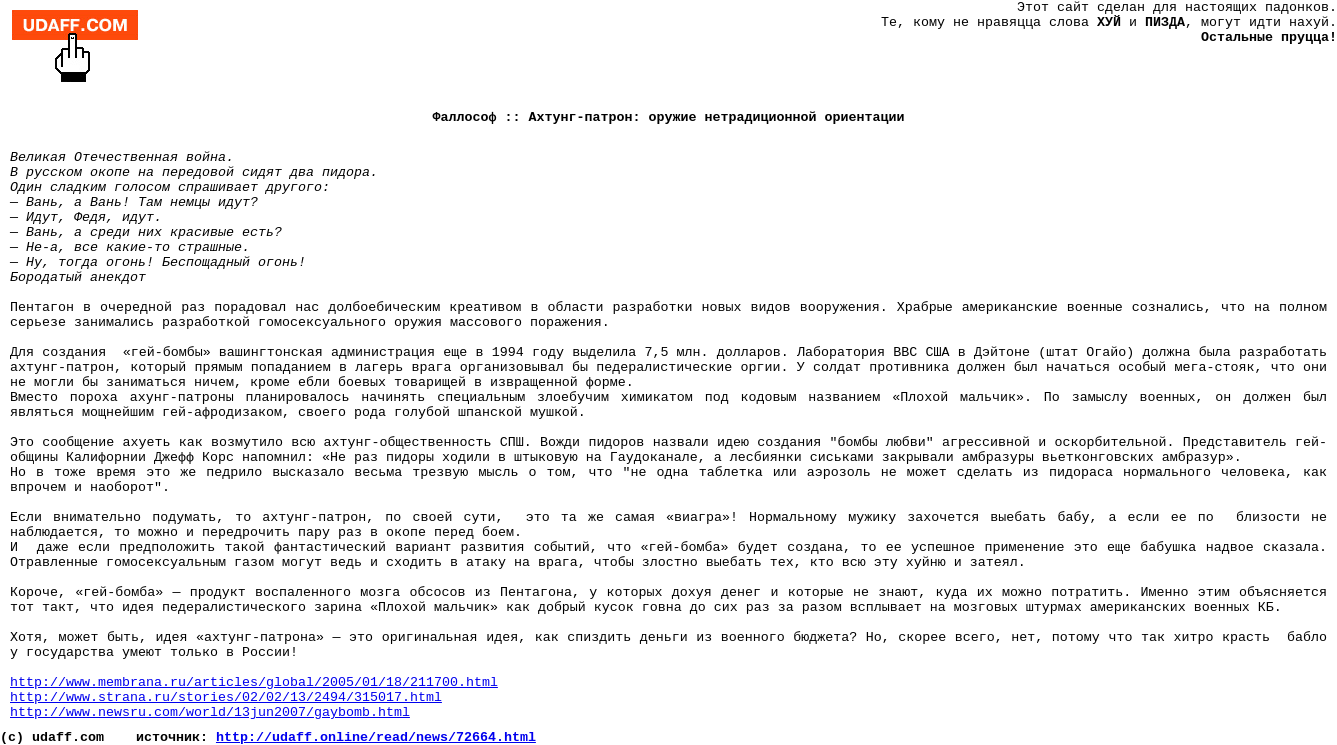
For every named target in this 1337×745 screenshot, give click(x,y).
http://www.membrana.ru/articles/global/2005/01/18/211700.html (254, 682)
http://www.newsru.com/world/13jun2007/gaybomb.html (210, 712)
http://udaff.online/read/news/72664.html (376, 737)
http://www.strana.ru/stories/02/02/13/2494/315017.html (226, 697)
